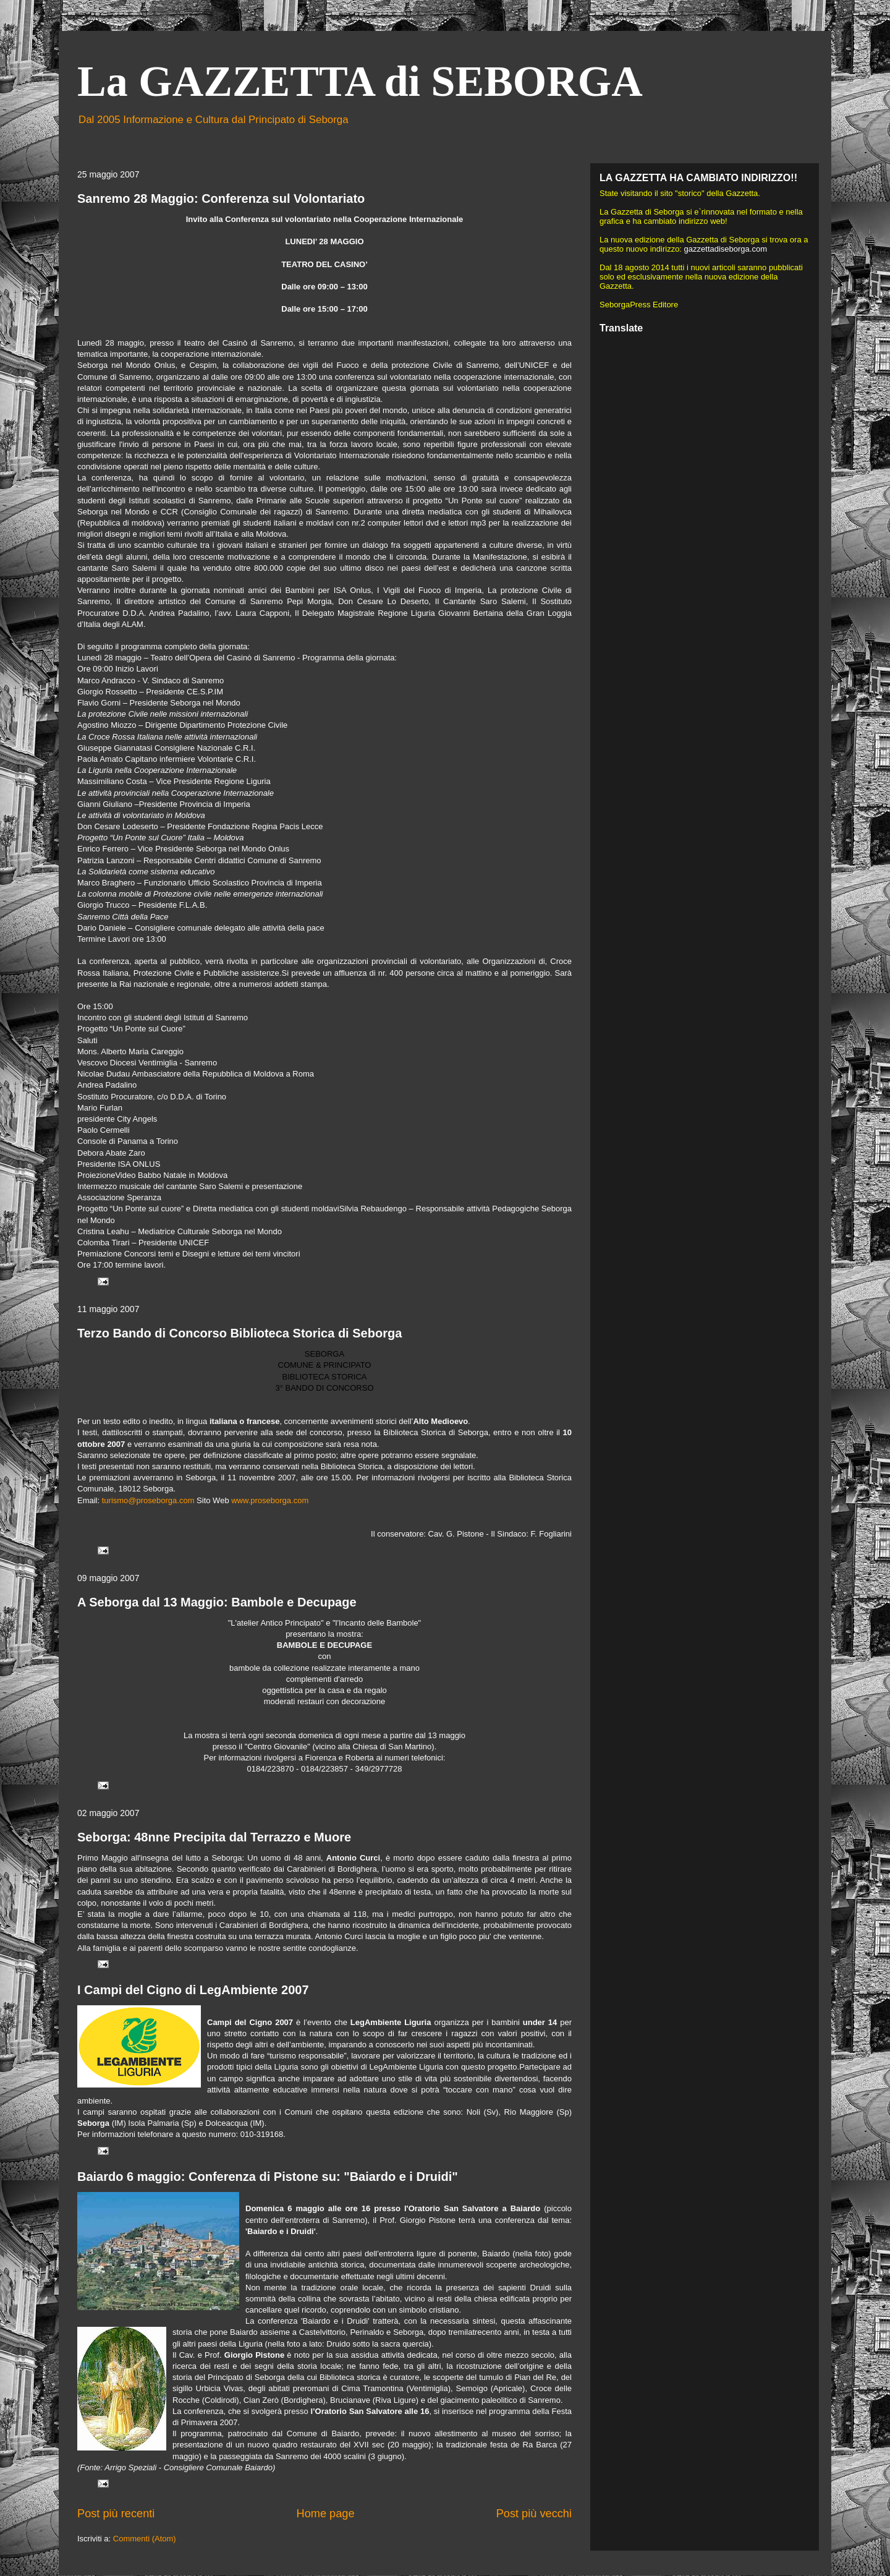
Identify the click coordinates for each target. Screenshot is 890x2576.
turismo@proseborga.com (148, 1500)
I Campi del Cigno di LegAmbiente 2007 (193, 1990)
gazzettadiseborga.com (725, 249)
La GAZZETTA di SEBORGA (360, 81)
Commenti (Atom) (144, 2538)
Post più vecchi (534, 2513)
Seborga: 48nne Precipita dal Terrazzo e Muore (214, 1837)
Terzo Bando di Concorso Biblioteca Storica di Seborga (239, 1333)
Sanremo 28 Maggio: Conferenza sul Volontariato (221, 198)
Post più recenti (116, 2513)
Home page (326, 2513)
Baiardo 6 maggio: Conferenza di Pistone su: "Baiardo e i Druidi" (267, 2176)
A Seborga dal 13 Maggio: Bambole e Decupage (217, 1602)
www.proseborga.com (269, 1500)
